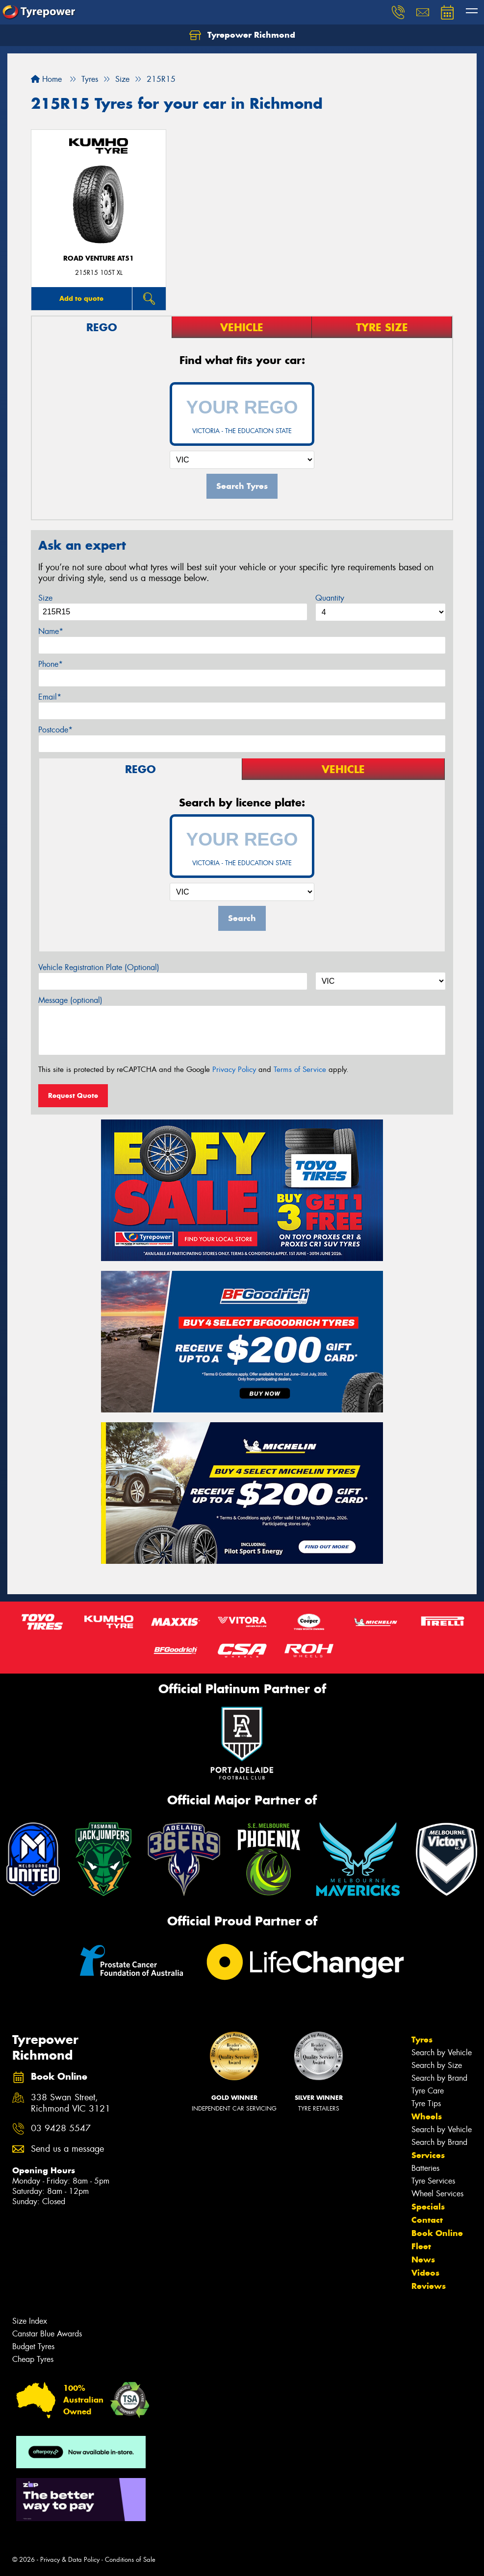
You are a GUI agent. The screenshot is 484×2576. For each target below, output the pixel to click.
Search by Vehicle (441, 2052)
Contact (427, 2219)
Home (46, 79)
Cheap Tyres (32, 2359)
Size (45, 598)
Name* (50, 631)
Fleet (421, 2246)
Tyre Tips (426, 2103)
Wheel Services (437, 2193)
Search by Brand (439, 2078)
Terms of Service (300, 1069)
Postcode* (55, 730)
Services (428, 2155)
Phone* (50, 664)
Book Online (437, 2233)
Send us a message (67, 2149)
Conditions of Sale (130, 2559)
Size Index (29, 2321)
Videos (425, 2272)
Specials (428, 2206)
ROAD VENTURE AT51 (98, 258)
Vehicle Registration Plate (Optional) (98, 967)
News (423, 2259)
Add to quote (81, 298)
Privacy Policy (234, 1069)
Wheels (426, 2116)
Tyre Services (433, 2181)
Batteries (425, 2168)
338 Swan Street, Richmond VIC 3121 (70, 2103)
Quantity (329, 598)
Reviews (428, 2286)
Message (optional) (70, 1000)
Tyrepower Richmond (242, 35)
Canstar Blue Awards (47, 2334)
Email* (49, 697)
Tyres (422, 2039)
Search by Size (436, 2065)
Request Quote (73, 1095)
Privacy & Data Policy (70, 2559)
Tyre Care (427, 2091)
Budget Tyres (33, 2346)
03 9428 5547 (61, 2128)
